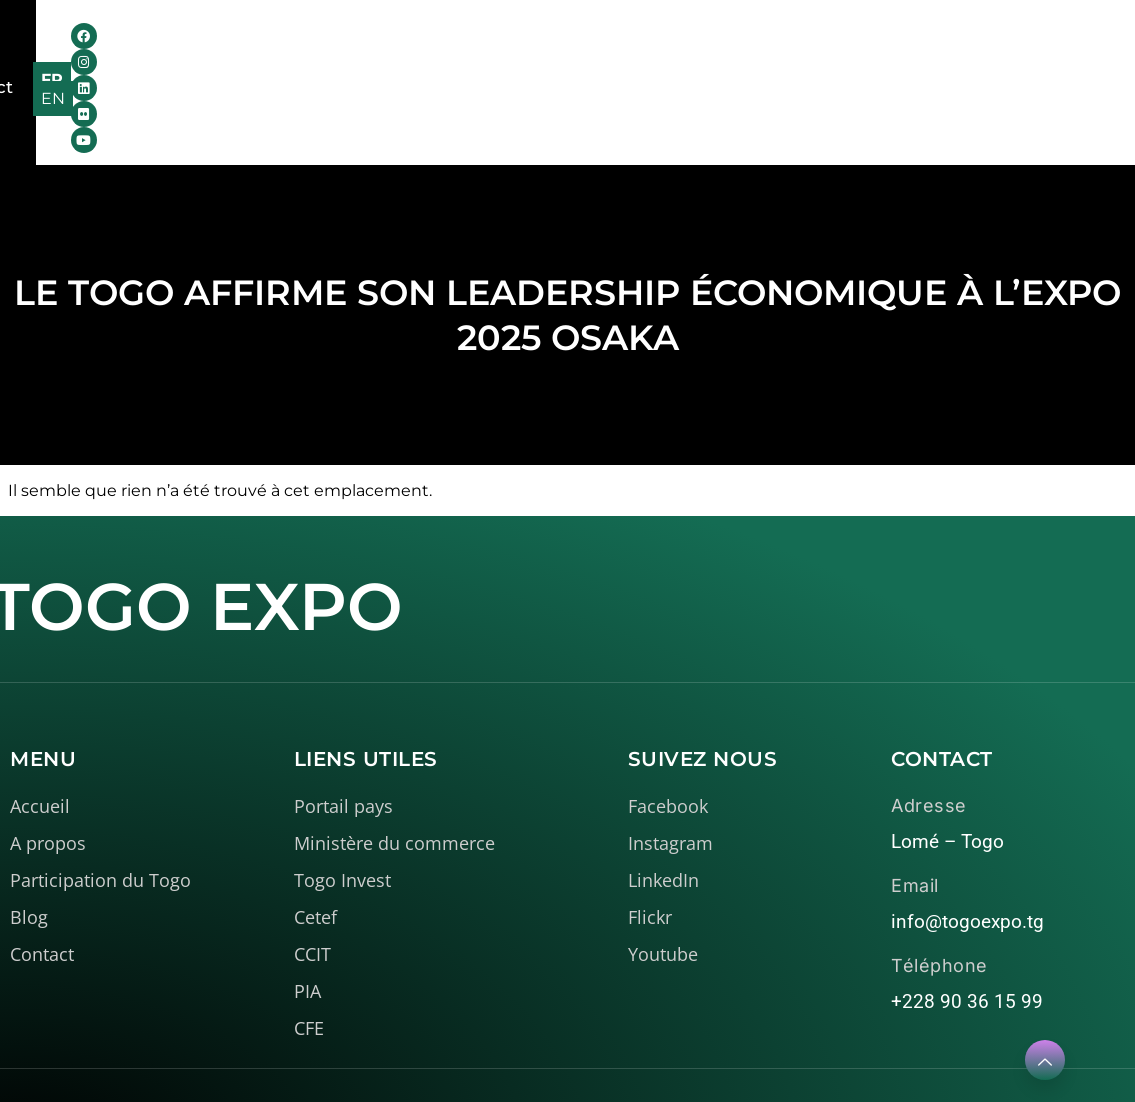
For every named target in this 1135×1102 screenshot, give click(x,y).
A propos (289, 48)
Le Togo (421, 48)
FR (1026, 50)
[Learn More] (1045, 1060)
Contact (779, 48)
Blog (694, 48)
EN (1069, 50)
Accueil (174, 48)
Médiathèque (572, 48)
